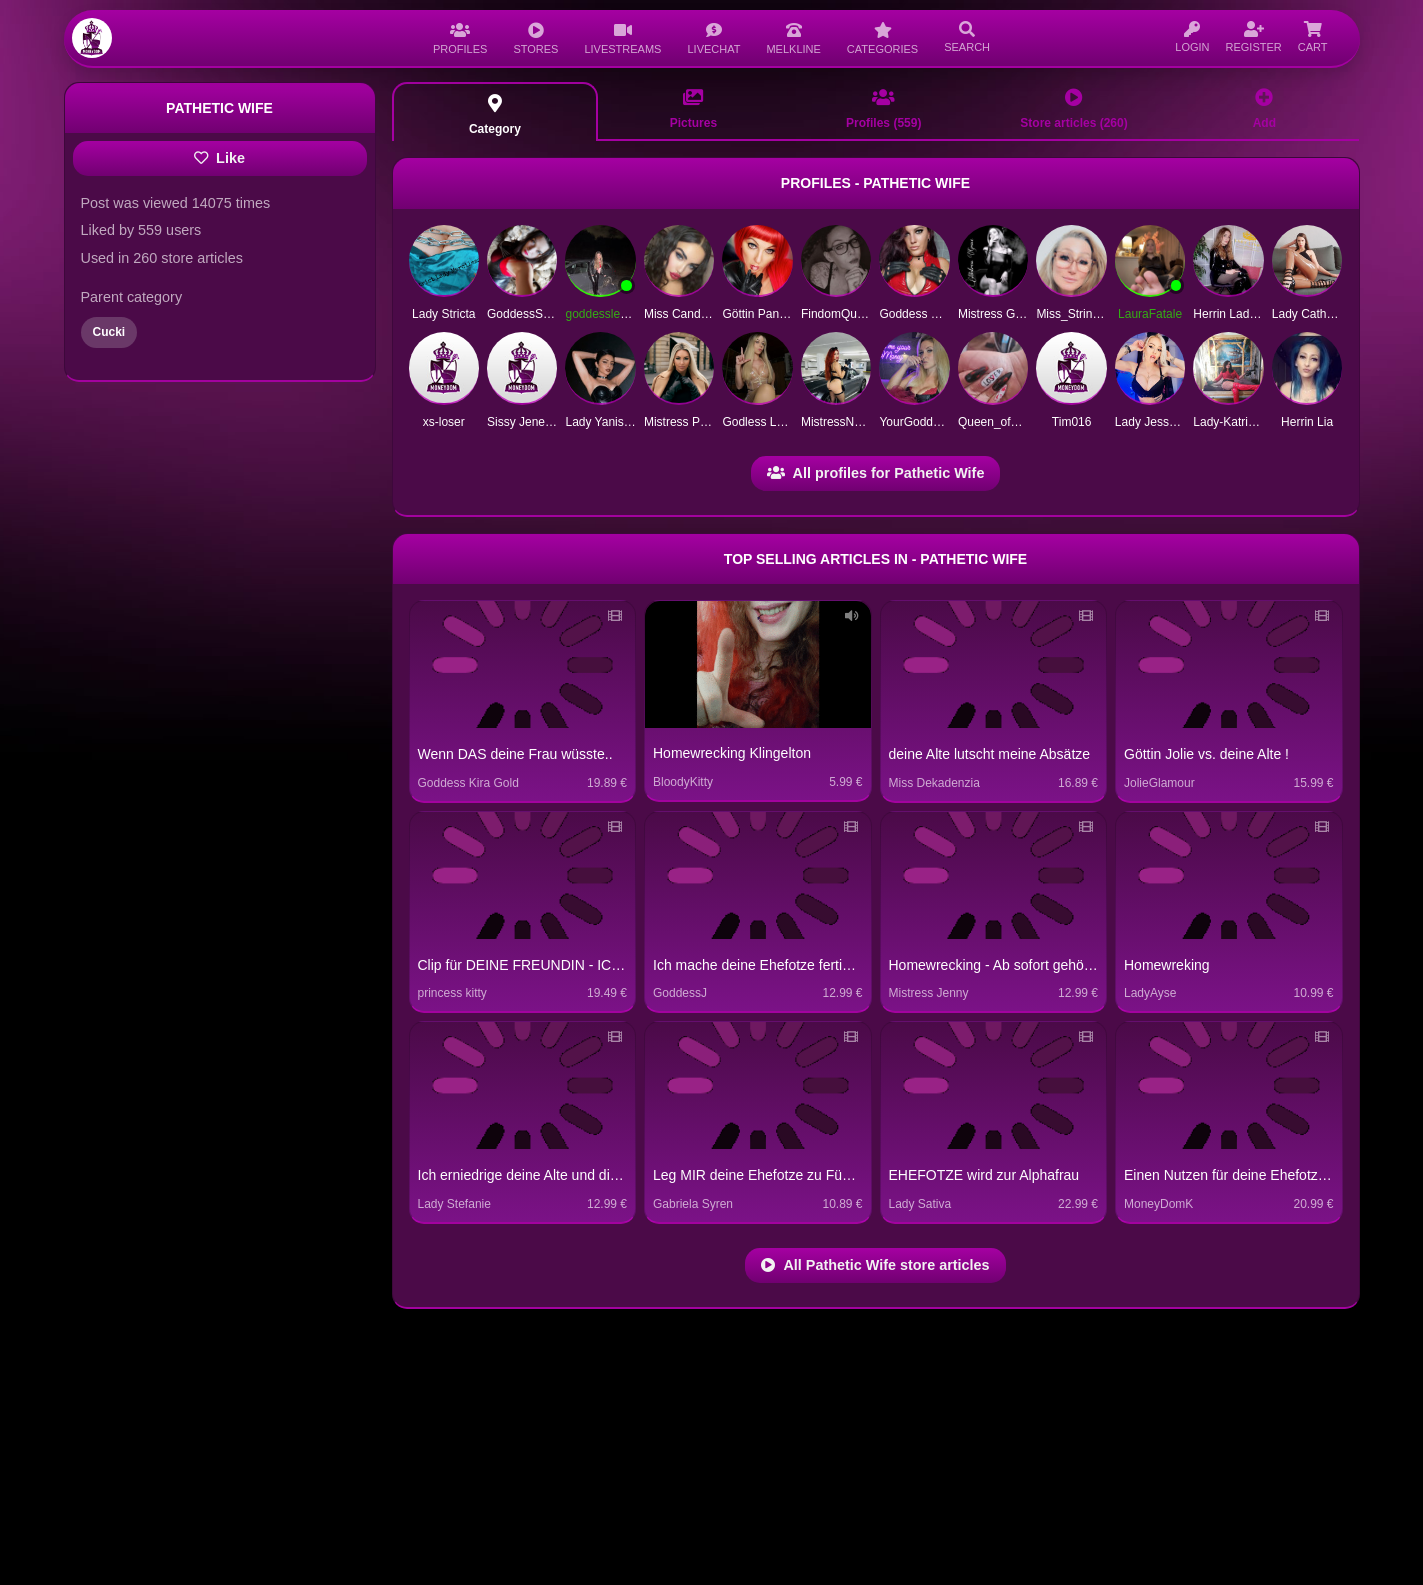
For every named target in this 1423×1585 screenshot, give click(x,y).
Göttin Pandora (762, 314)
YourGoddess (915, 422)
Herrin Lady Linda (1240, 314)
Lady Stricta (443, 314)
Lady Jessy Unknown (1171, 422)
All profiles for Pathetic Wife (876, 473)
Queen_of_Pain (999, 422)
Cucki (109, 332)
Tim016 (1072, 422)
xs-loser (444, 422)
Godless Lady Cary (773, 422)
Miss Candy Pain (689, 314)
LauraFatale (1150, 314)
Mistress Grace (998, 314)
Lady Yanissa (600, 422)
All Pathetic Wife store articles (875, 1265)
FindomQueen (839, 314)
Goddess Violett (921, 314)
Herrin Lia (1307, 422)
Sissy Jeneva (522, 422)
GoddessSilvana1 (534, 314)
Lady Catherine (1312, 314)
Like (219, 158)
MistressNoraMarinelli (858, 422)
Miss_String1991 (1080, 314)
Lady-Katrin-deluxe (1243, 422)
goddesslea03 (602, 314)
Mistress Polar (682, 422)
